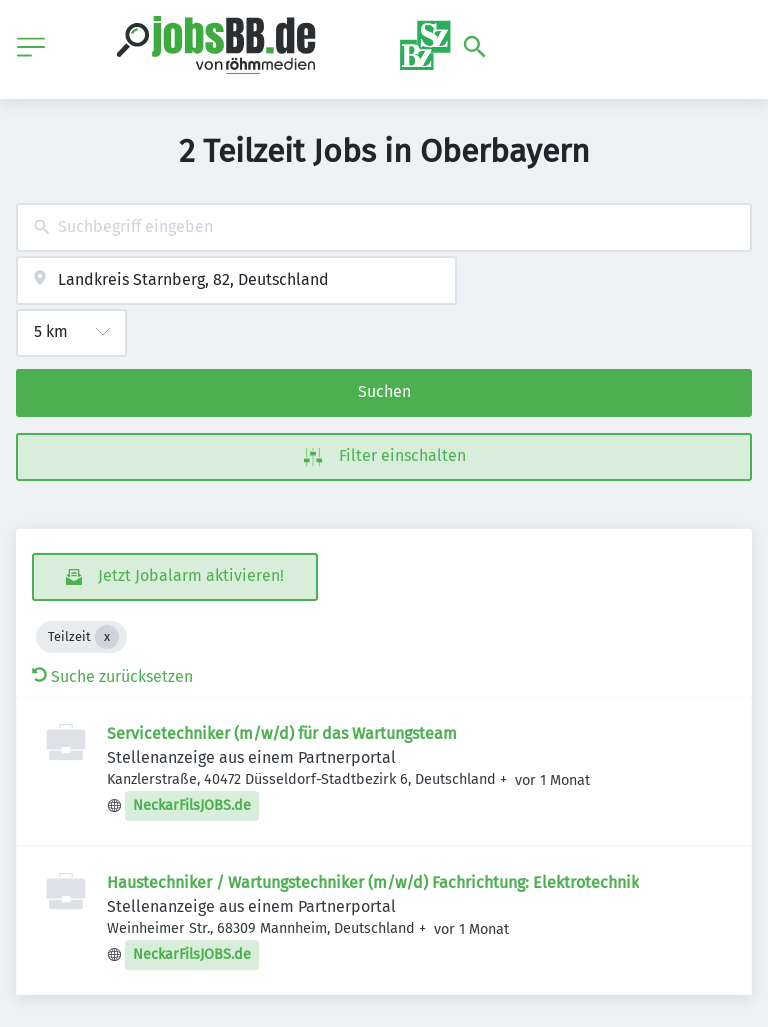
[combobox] (384, 227)
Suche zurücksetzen (112, 676)
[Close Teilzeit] (107, 637)
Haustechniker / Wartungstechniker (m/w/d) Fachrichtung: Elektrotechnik (373, 882)
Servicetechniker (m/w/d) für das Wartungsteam (282, 733)
